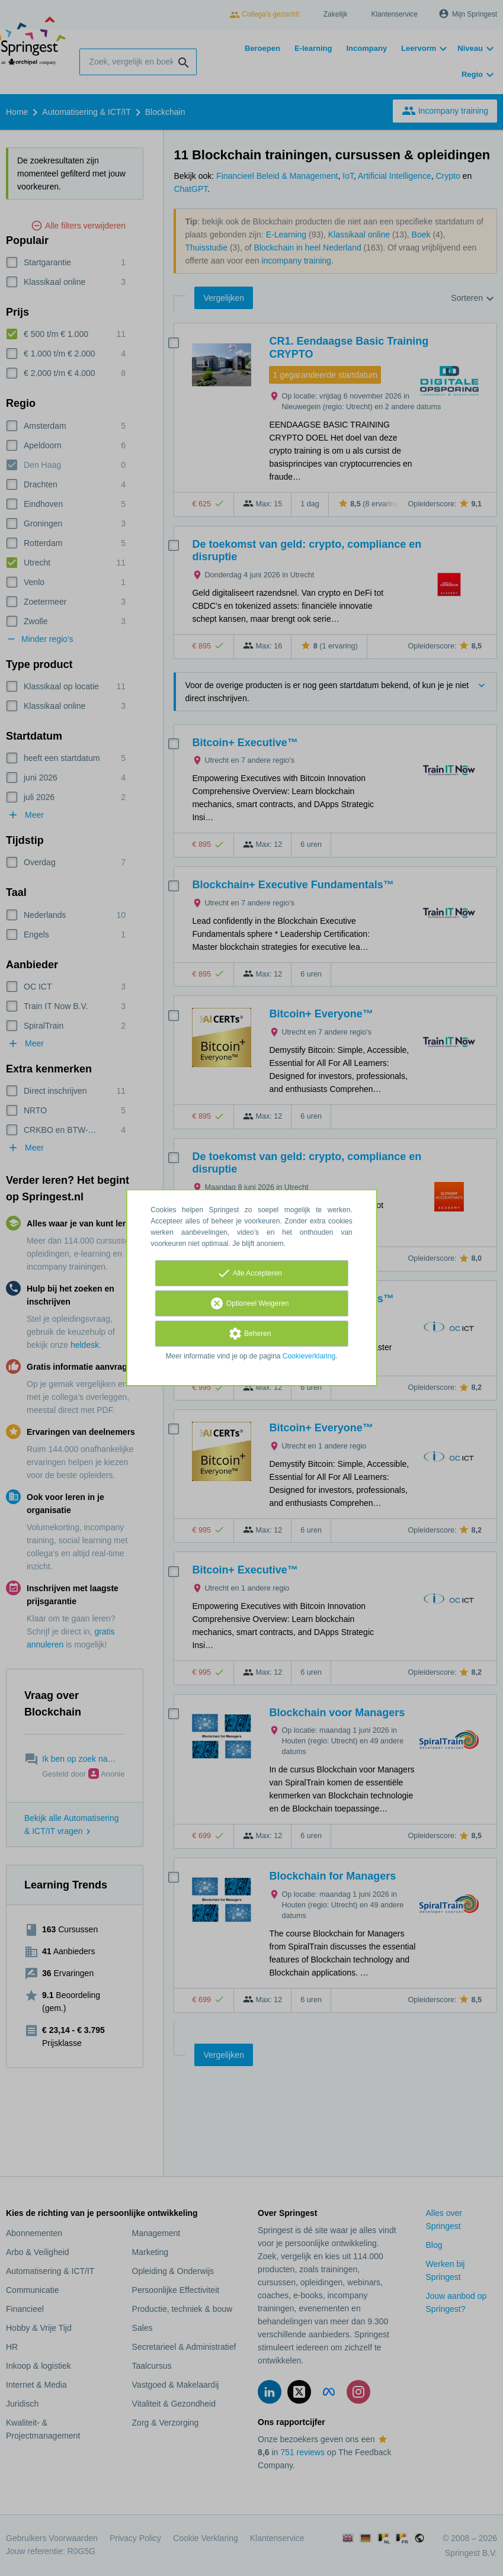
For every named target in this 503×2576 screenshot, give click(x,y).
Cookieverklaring (309, 1356)
